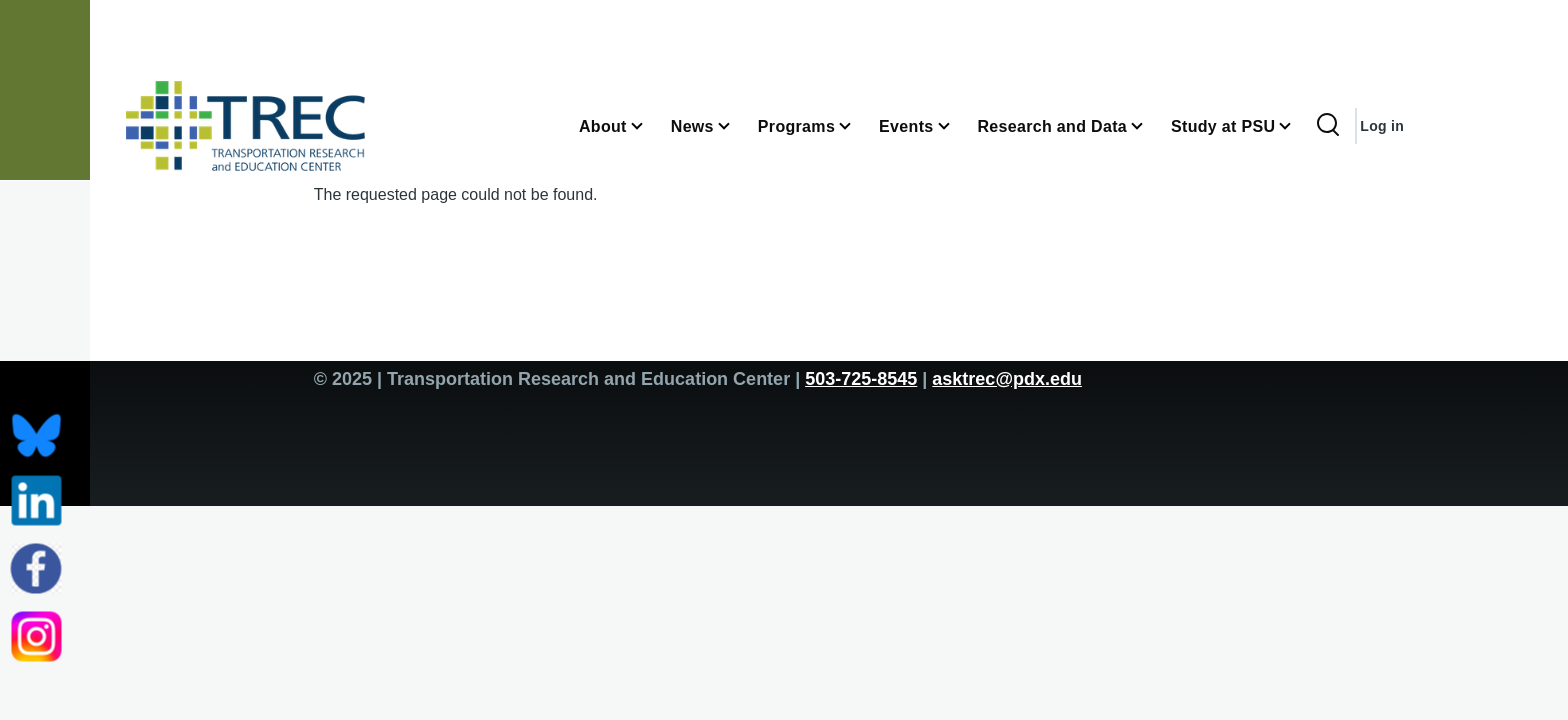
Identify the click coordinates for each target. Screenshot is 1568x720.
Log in (1382, 126)
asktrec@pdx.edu (1007, 379)
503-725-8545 (861, 379)
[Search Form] (1328, 126)
